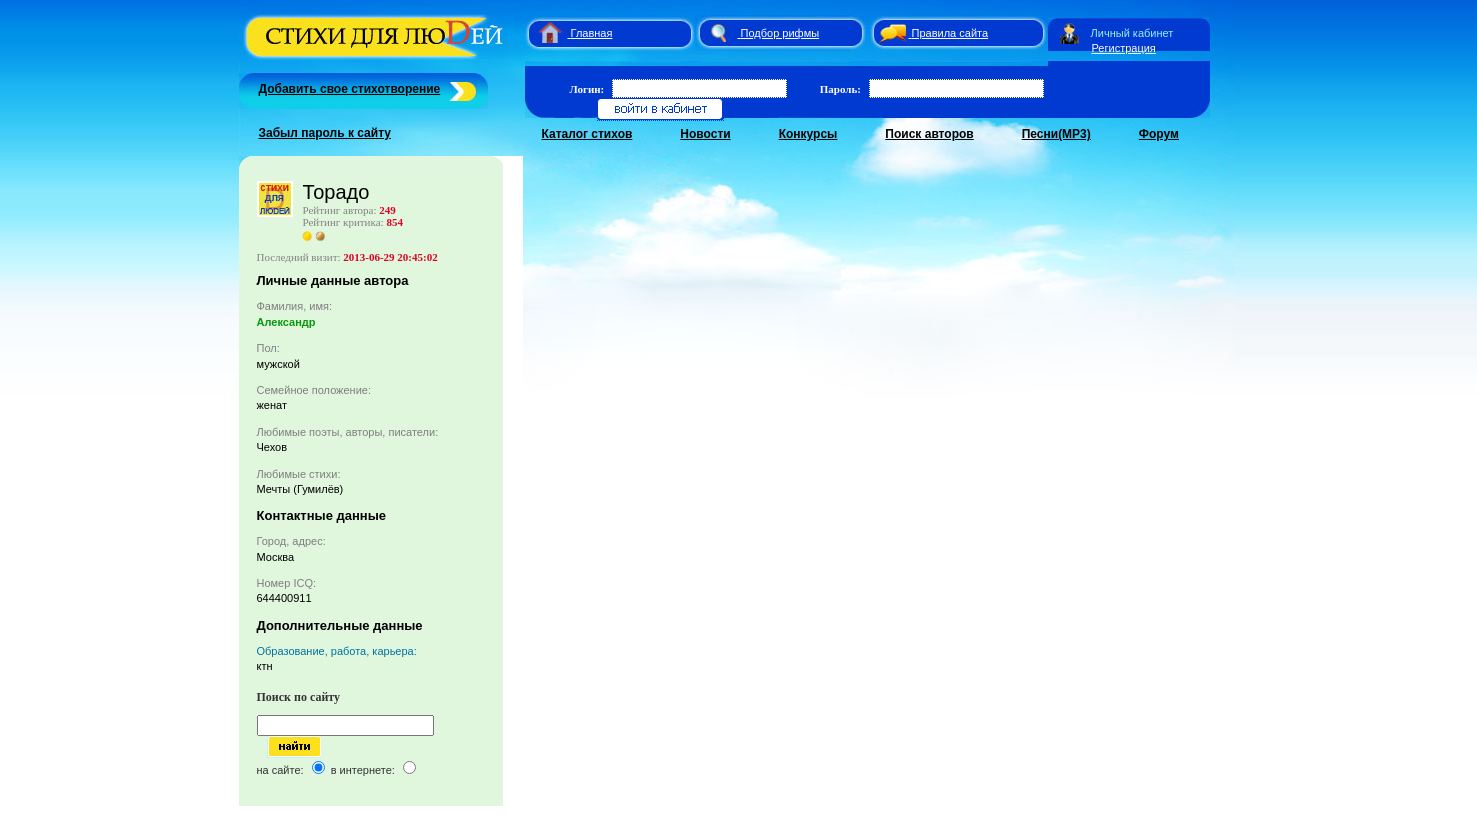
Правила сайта (950, 33)
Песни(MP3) (1056, 134)
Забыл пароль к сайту (325, 133)
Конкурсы (808, 134)
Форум (1159, 134)
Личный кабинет (1132, 33)
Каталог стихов (587, 134)
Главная (592, 33)
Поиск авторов (929, 134)
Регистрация (1124, 48)
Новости (705, 134)
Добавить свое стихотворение (350, 89)
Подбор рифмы (780, 33)
